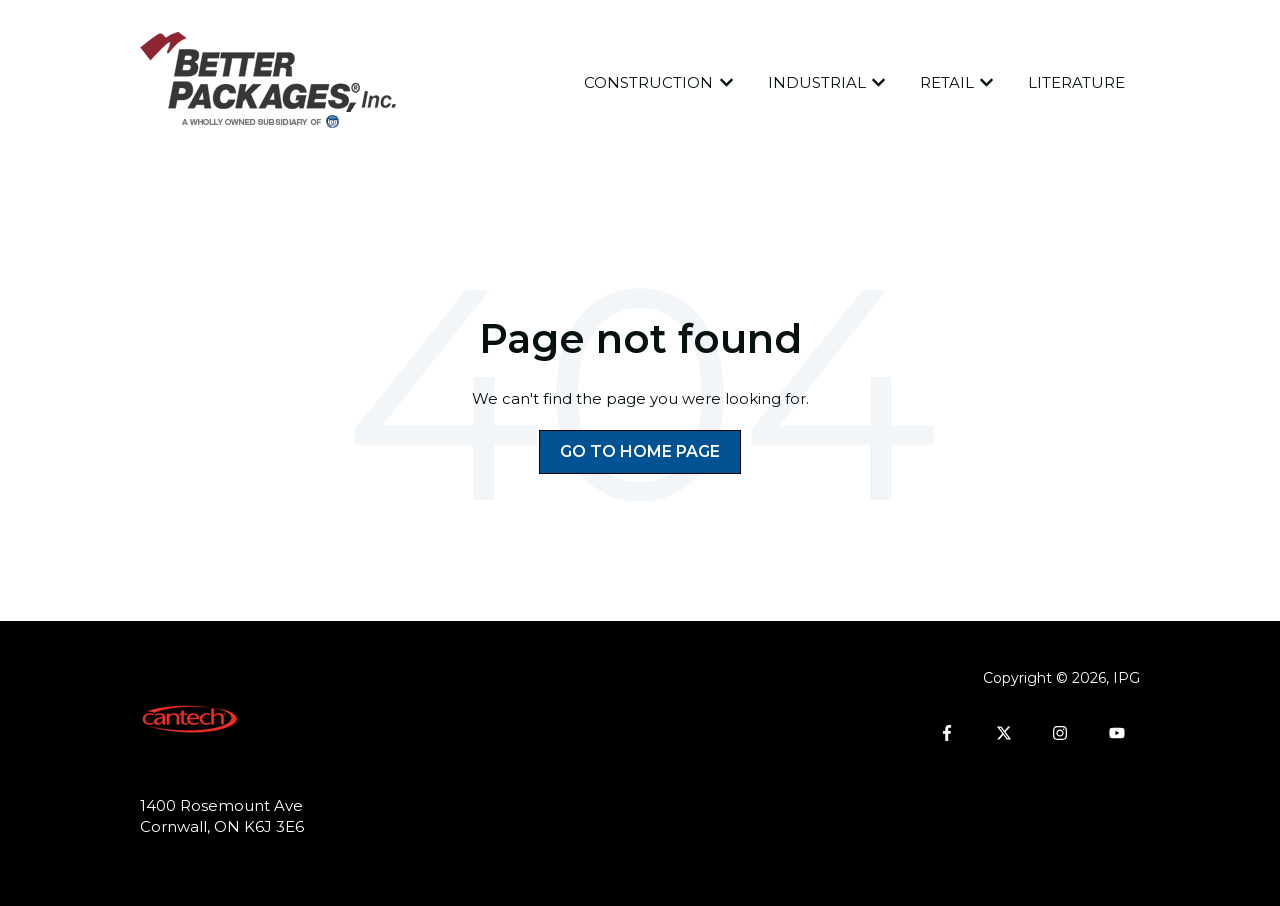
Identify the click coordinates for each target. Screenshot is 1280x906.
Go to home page (640, 451)
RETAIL (947, 82)
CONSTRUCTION (648, 82)
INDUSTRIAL (817, 82)
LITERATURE (1076, 82)
